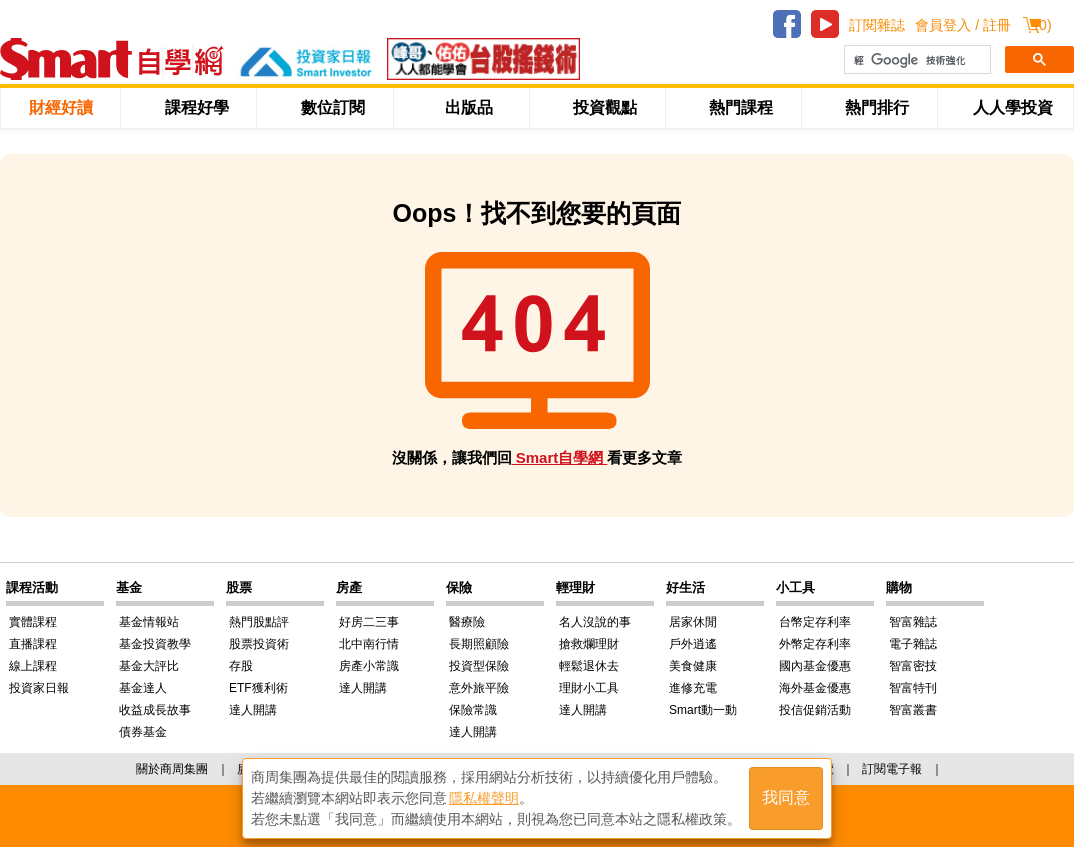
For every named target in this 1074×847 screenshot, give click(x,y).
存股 (241, 666)
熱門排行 (877, 107)
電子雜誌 (913, 644)
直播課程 (33, 644)
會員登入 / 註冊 (963, 25)
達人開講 (253, 710)
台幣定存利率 (815, 622)
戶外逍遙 (693, 644)
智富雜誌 (913, 622)
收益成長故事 (155, 710)
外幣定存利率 (815, 644)
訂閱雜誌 (877, 25)
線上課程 (33, 666)
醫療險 (467, 622)
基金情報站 (149, 622)
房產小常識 (369, 666)
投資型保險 (479, 666)
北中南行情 (369, 644)
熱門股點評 (259, 622)
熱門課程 (741, 107)
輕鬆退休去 (589, 666)
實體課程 (33, 622)
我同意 (786, 798)
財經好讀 (61, 107)
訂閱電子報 (892, 769)
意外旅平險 (479, 688)
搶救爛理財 (589, 644)
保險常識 (473, 710)
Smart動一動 (703, 710)
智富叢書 (913, 710)
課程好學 (197, 107)
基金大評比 (149, 666)
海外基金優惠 (815, 688)
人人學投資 (1013, 107)
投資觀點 (605, 107)
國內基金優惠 (815, 666)
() (1042, 25)
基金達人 (143, 688)
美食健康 (693, 666)
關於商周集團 (172, 769)
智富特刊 (913, 688)
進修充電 (693, 688)
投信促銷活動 (815, 710)
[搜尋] (915, 60)
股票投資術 (259, 644)
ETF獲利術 (258, 688)
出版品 (469, 107)
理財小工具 (589, 688)
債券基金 (143, 732)
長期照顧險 (479, 644)
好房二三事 (369, 622)
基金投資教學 (155, 644)
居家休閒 (693, 622)
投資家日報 (39, 688)
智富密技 (913, 666)
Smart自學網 (560, 457)
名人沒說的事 (595, 622)
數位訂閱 (333, 107)
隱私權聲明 (484, 798)
